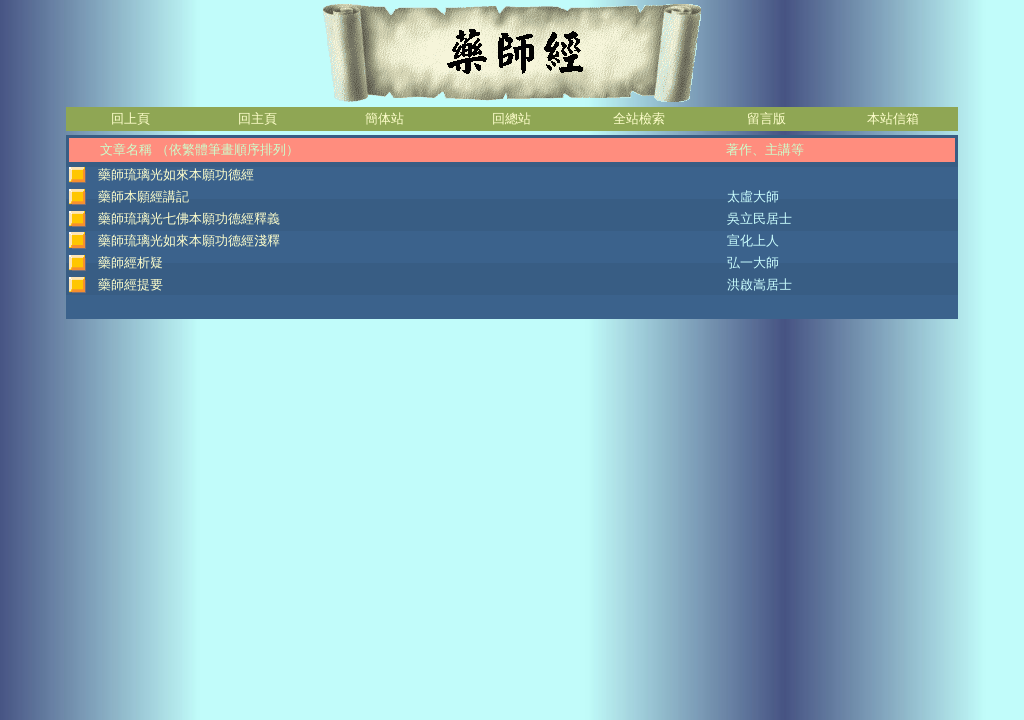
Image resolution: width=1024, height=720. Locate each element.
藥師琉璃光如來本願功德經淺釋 (189, 240)
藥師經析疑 (130, 262)
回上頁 (130, 118)
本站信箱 (893, 118)
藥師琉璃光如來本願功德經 (176, 174)
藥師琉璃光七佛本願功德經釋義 (189, 218)
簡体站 (384, 118)
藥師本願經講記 (143, 196)
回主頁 (257, 118)
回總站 (511, 118)
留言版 (766, 118)
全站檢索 (639, 118)
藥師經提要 (130, 284)
